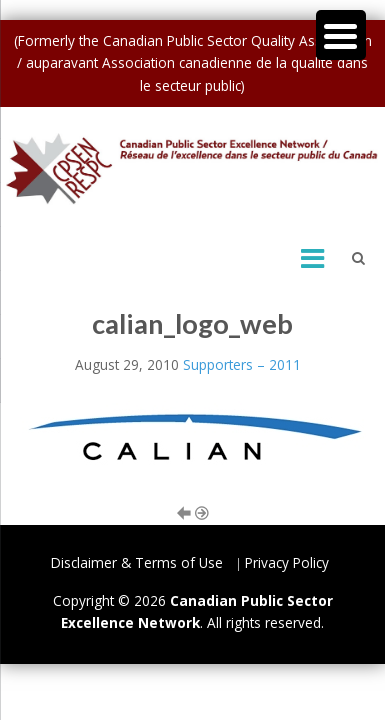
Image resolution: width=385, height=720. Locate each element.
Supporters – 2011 (242, 364)
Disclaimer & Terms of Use (137, 562)
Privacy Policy (287, 562)
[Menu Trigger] (341, 35)
